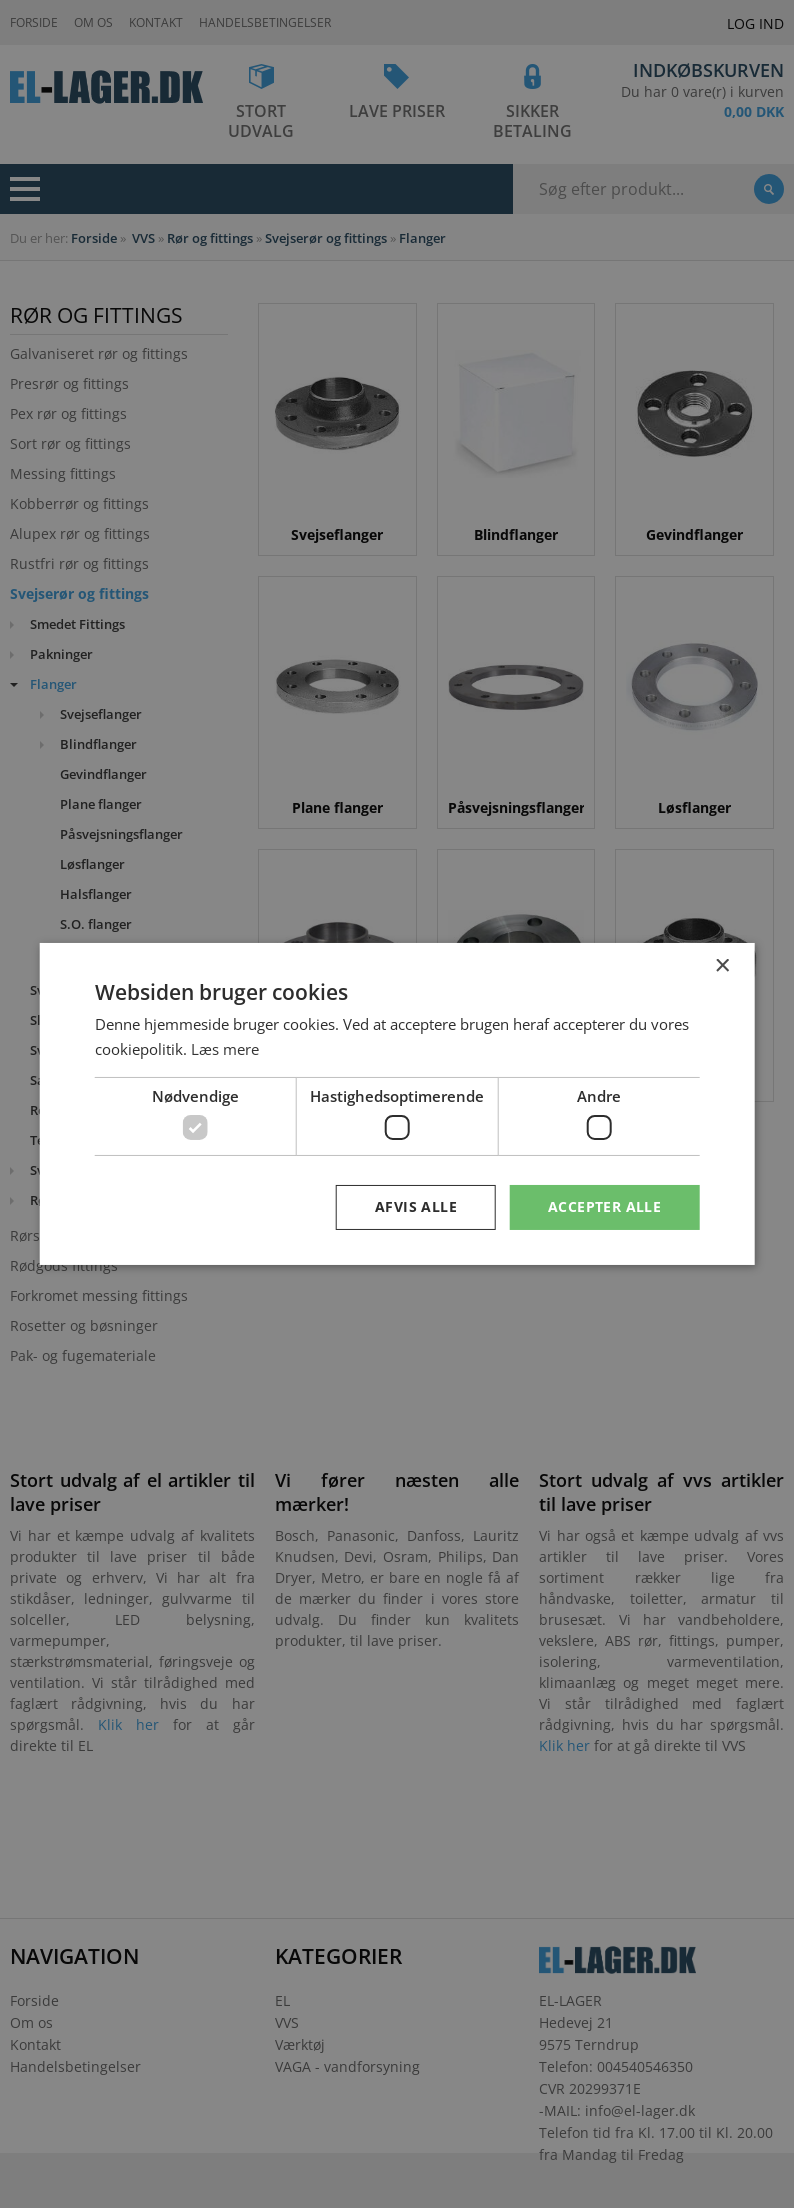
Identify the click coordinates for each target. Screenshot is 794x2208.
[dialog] (397, 1104)
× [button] (721, 966)
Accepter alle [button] (604, 1206)
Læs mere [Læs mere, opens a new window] (225, 1049)
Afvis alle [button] (416, 1206)
